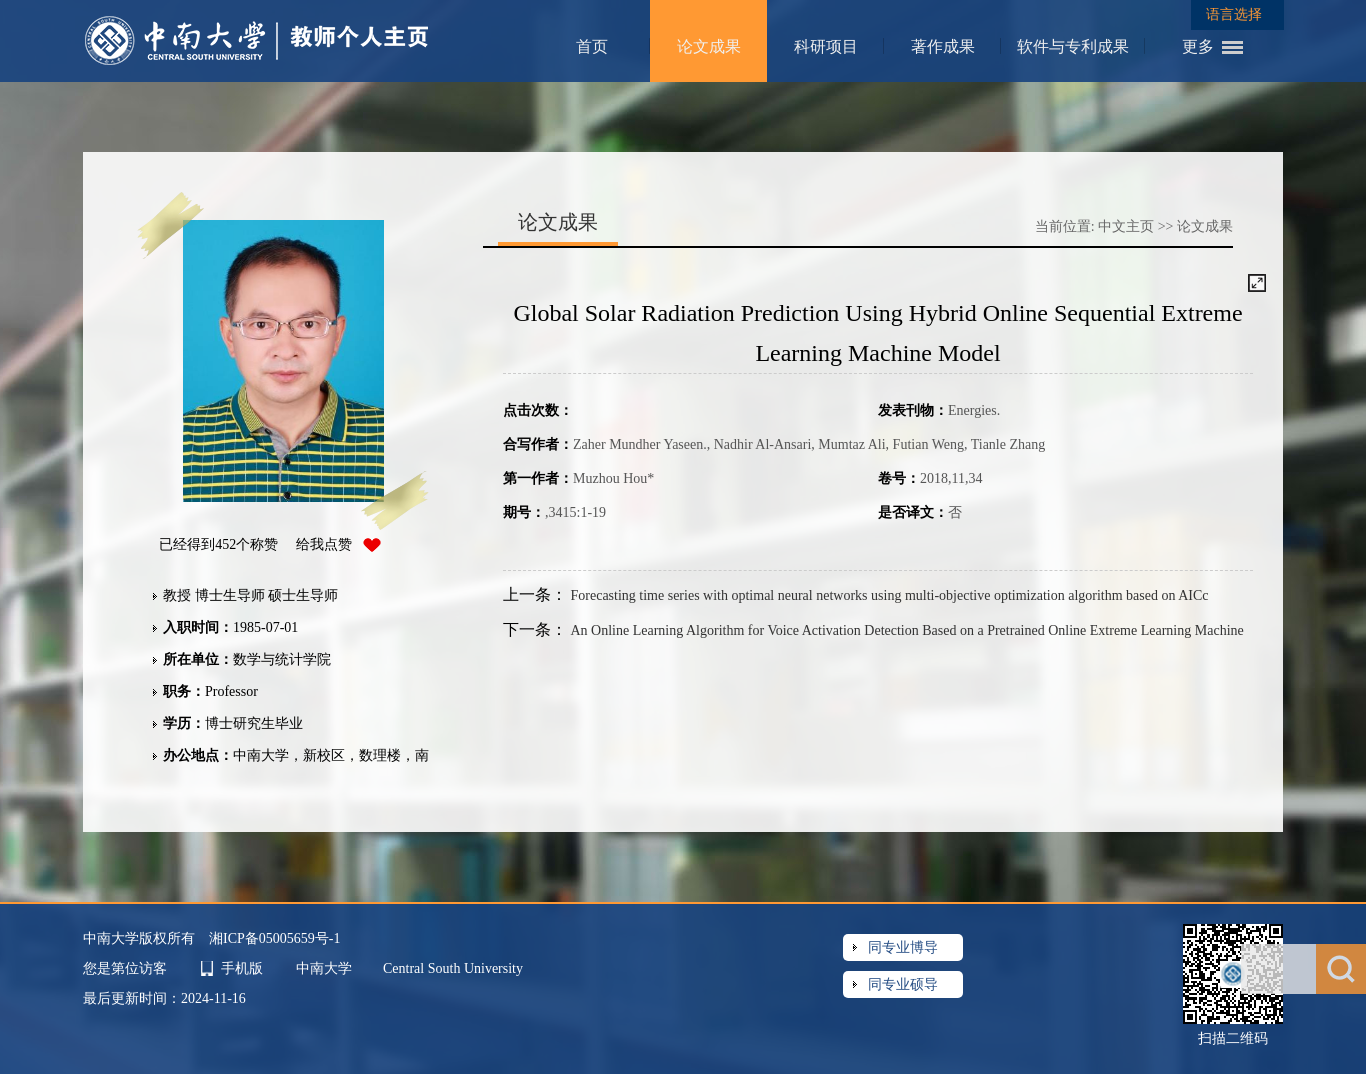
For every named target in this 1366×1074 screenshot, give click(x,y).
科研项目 (826, 46)
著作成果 (943, 46)
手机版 (242, 968)
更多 (1198, 46)
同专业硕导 (903, 984)
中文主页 (1126, 226)
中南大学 (326, 968)
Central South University (453, 968)
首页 (592, 46)
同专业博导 (903, 947)
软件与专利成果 (1073, 46)
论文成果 (709, 46)
